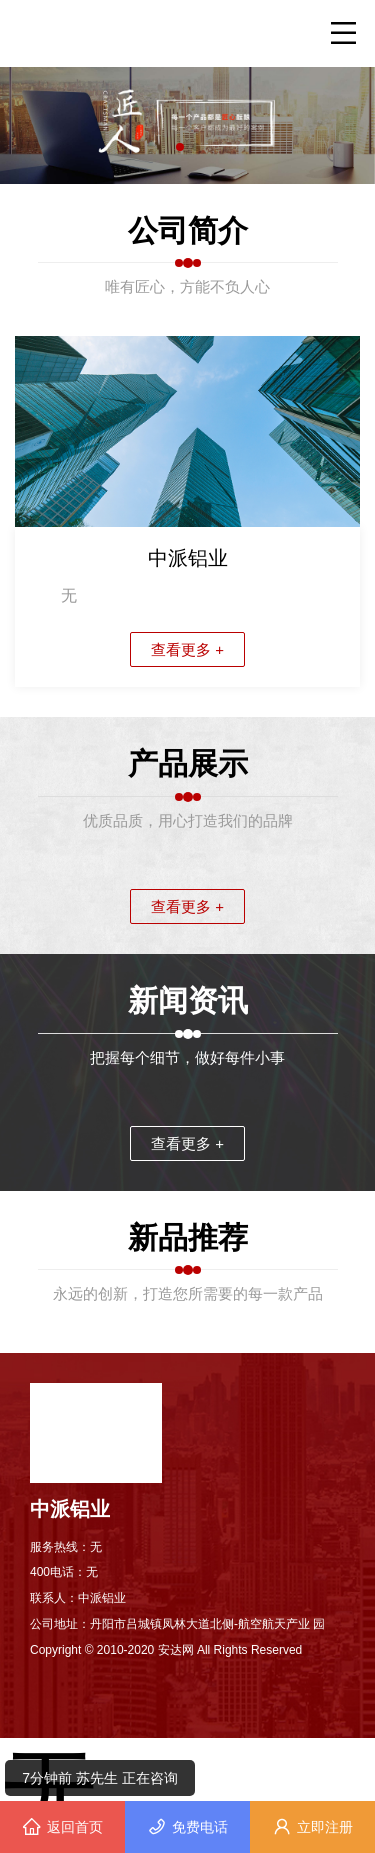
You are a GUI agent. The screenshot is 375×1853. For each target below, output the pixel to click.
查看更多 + (187, 649)
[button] (180, 147)
